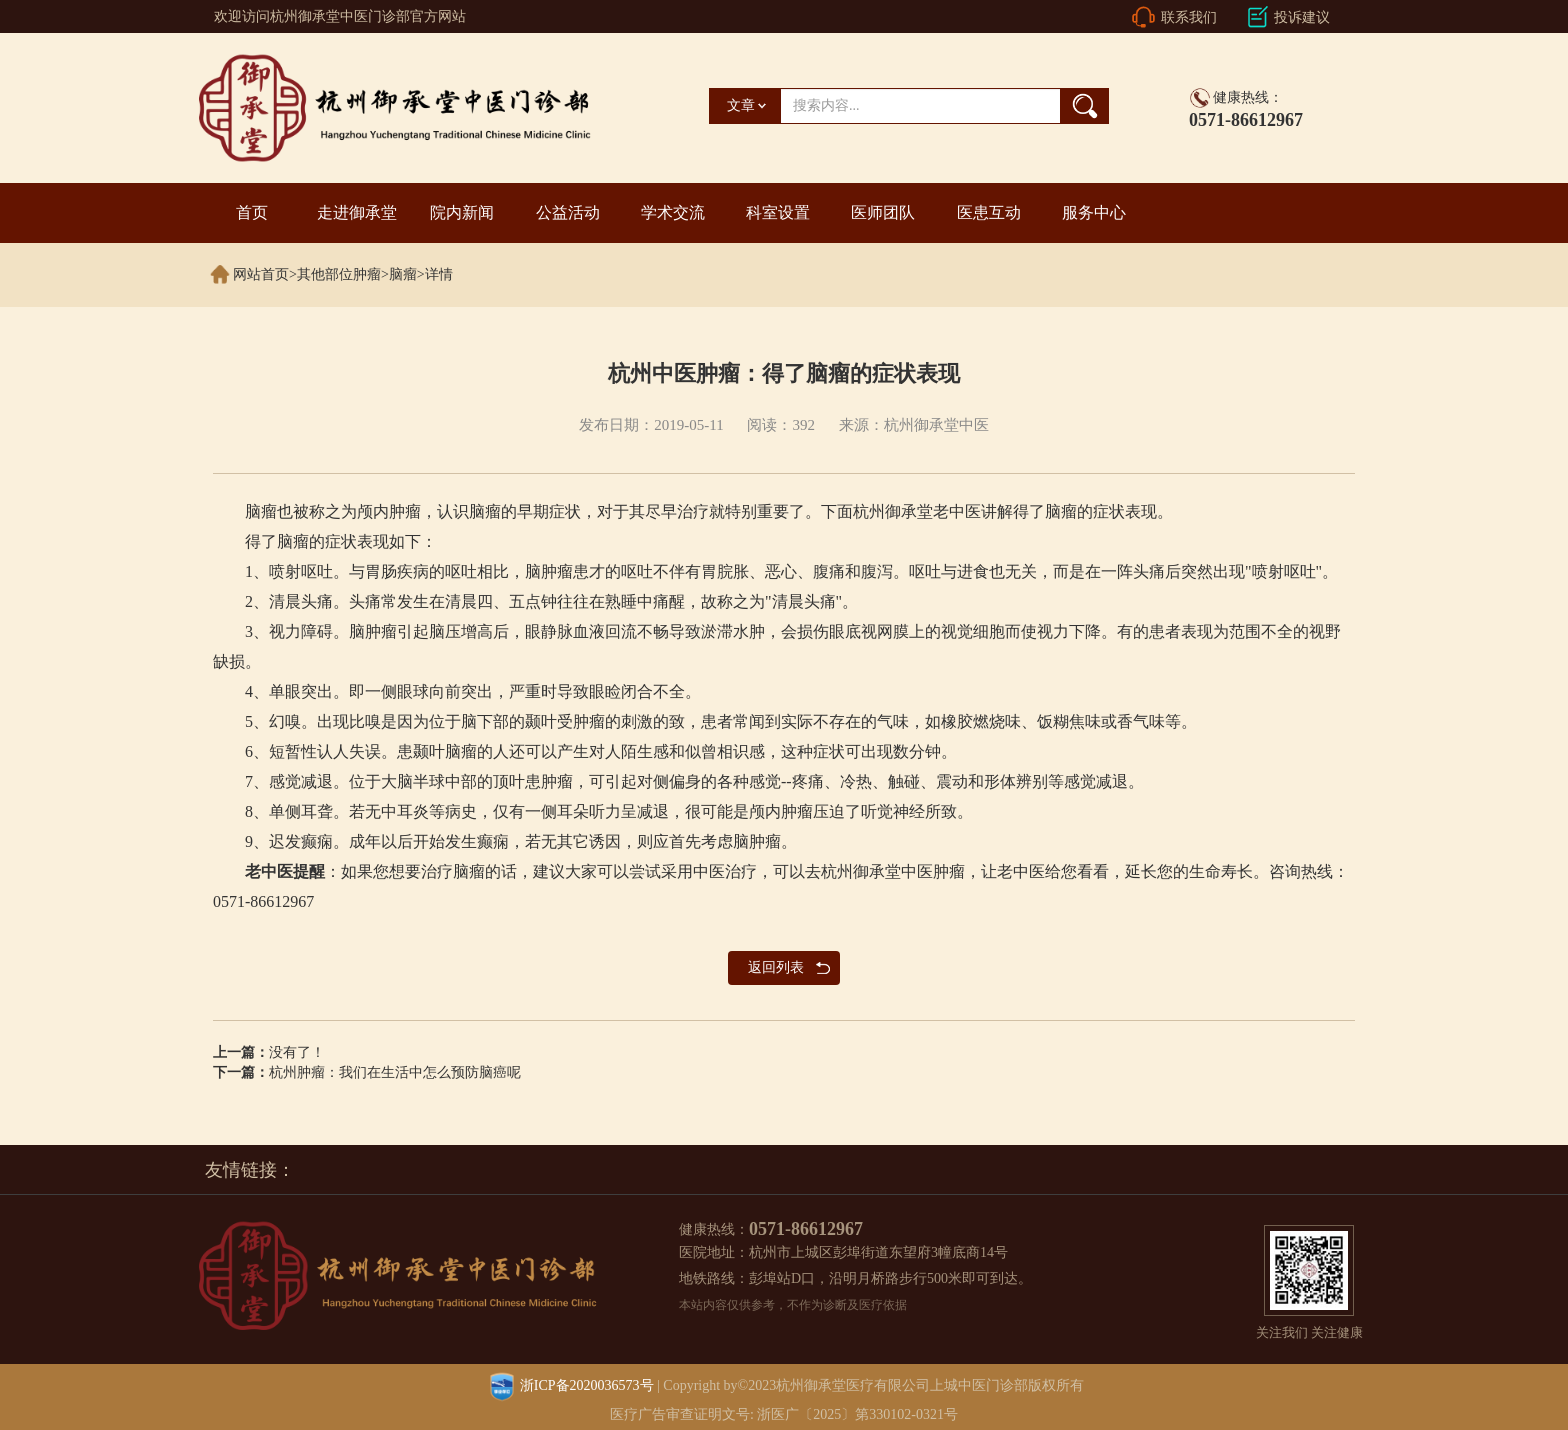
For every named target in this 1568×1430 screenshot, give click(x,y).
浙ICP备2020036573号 (587, 1385)
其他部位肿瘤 (339, 274)
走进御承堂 (357, 212)
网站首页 (261, 274)
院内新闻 (462, 212)
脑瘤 (403, 274)
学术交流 (673, 212)
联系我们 (1189, 17)
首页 (252, 212)
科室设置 (778, 212)
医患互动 (989, 212)
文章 (741, 105)
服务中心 (1094, 212)
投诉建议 (1302, 17)
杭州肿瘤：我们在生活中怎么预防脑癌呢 (395, 1072)
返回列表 (776, 967)
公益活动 (568, 212)
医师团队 (883, 212)
